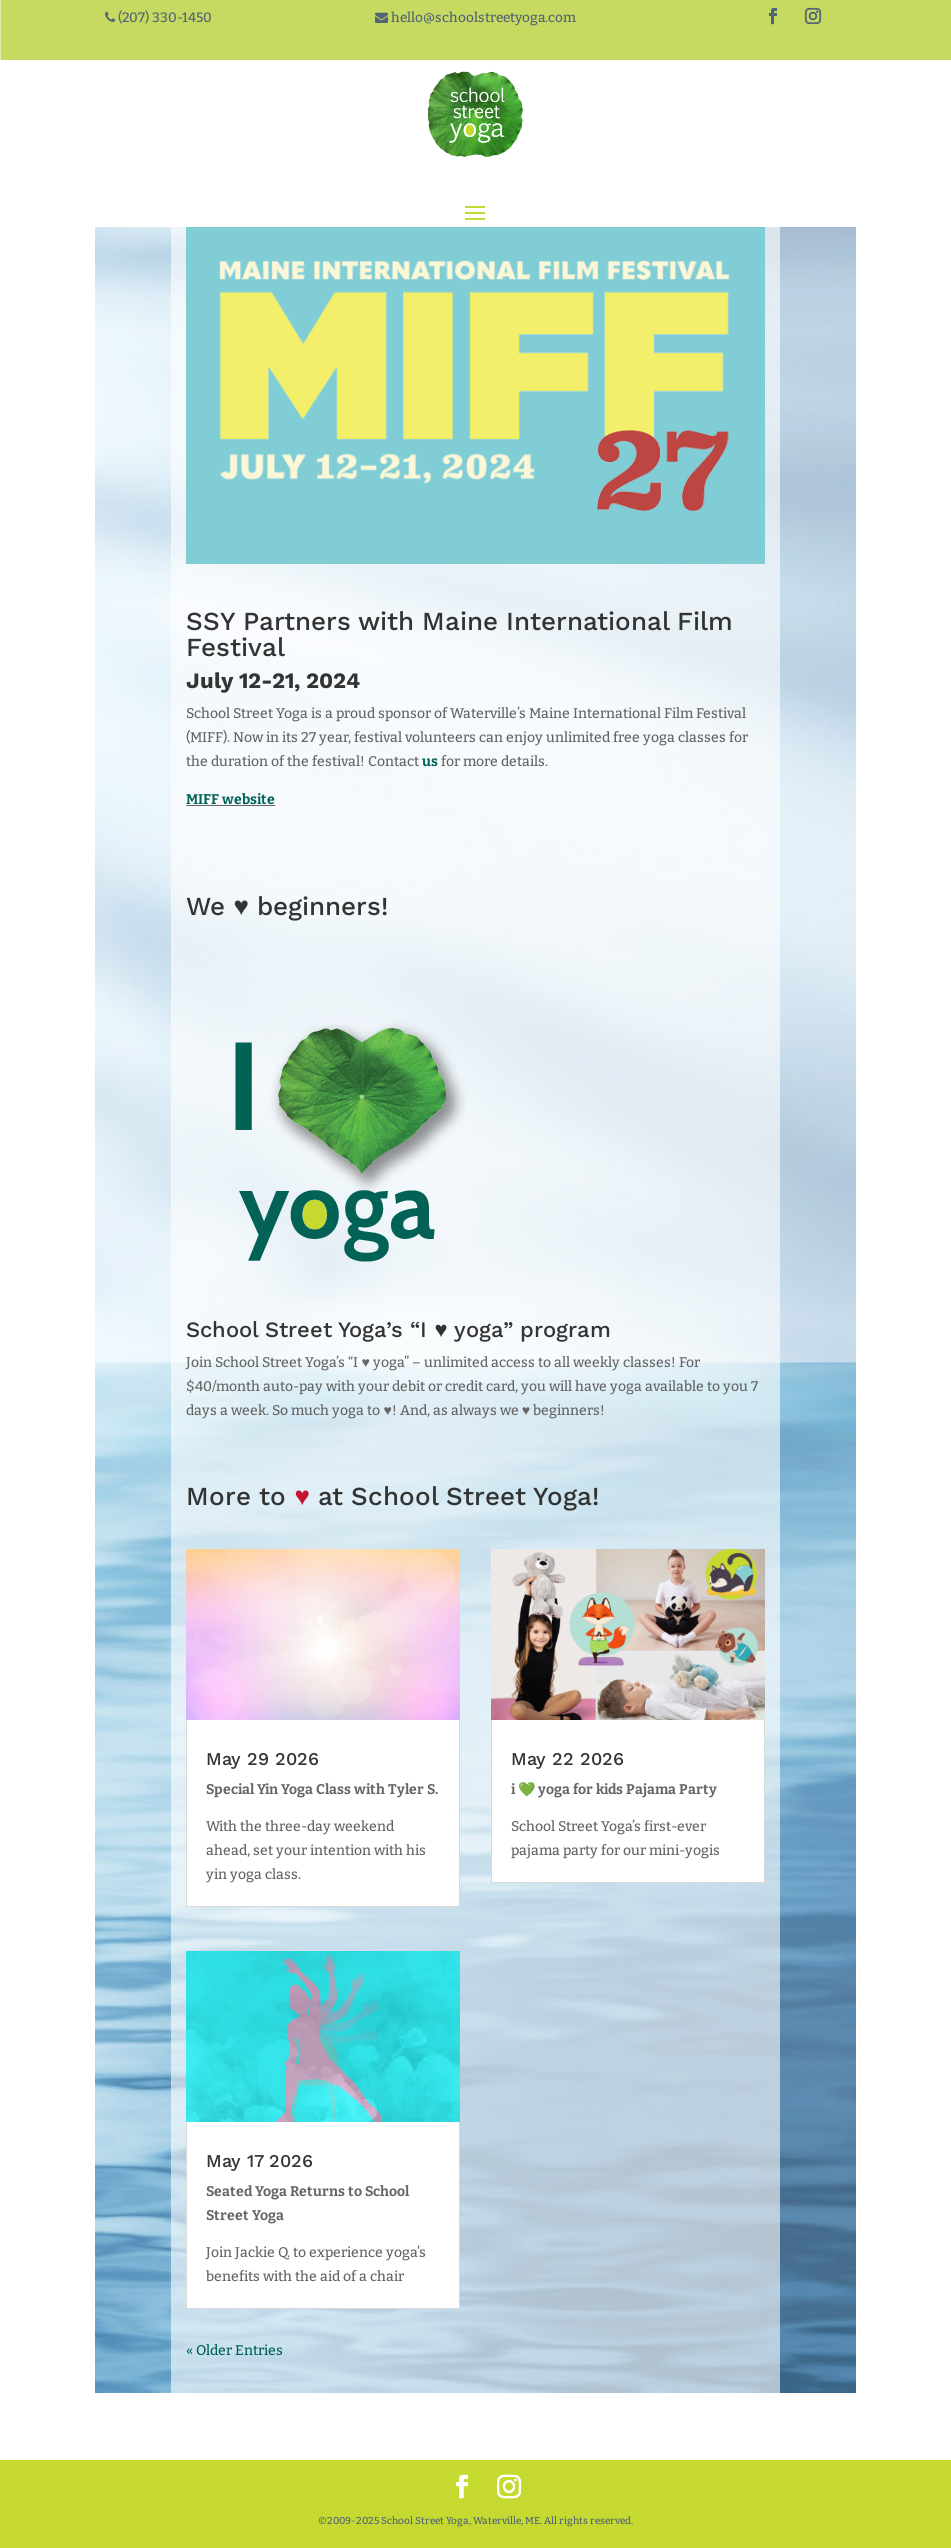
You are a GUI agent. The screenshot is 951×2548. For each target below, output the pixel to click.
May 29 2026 (262, 1758)
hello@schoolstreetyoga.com (482, 17)
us (430, 761)
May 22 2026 (567, 1758)
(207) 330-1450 (163, 17)
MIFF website (230, 799)
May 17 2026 (259, 2160)
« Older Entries (234, 2350)
